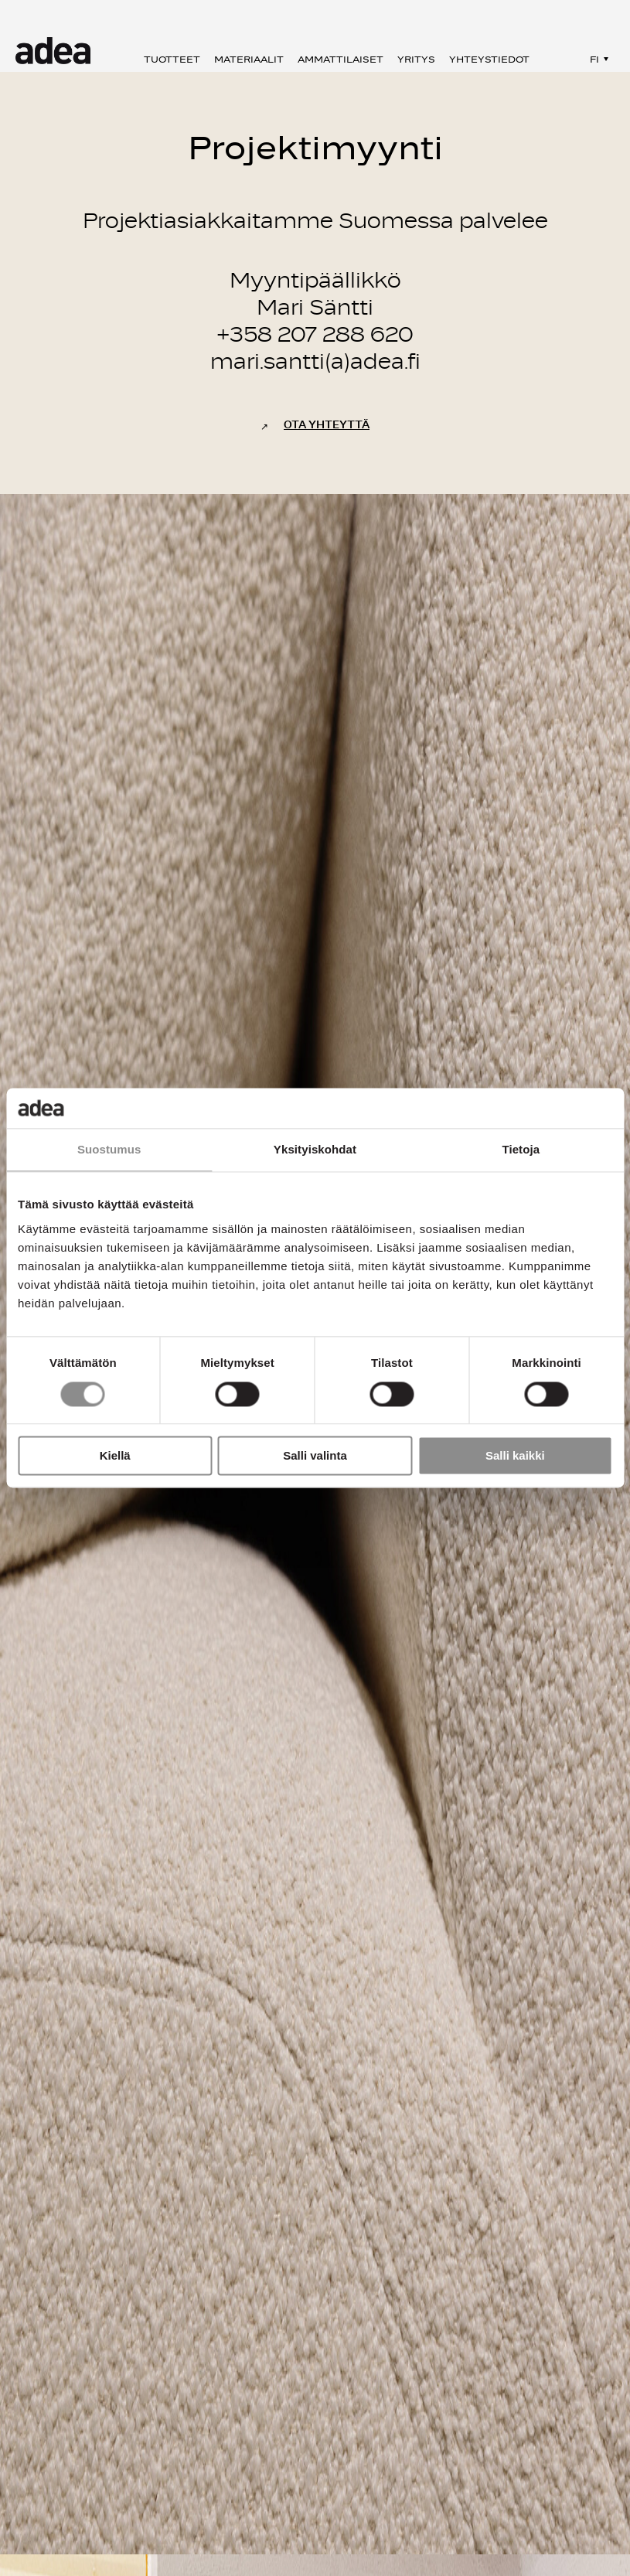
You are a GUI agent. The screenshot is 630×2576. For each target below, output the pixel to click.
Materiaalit (249, 59)
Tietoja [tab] (521, 1150)
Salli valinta (315, 1456)
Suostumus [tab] (109, 1150)
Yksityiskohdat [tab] (315, 1150)
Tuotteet (172, 59)
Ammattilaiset (340, 59)
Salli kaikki (515, 1456)
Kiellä (115, 1456)
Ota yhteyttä (326, 425)
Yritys (416, 59)
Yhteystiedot (489, 59)
